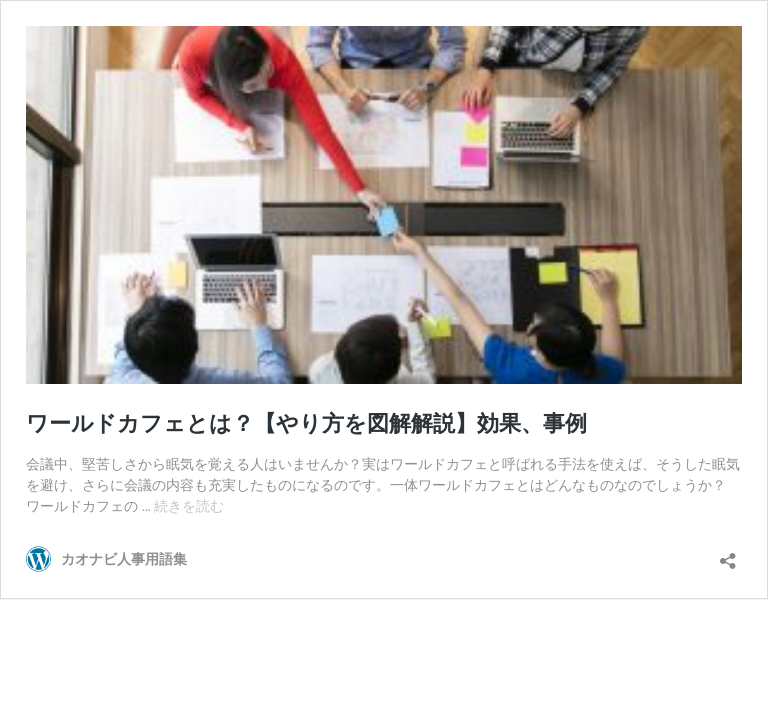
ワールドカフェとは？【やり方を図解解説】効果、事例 (306, 423)
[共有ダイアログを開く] (728, 554)
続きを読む (189, 506)
